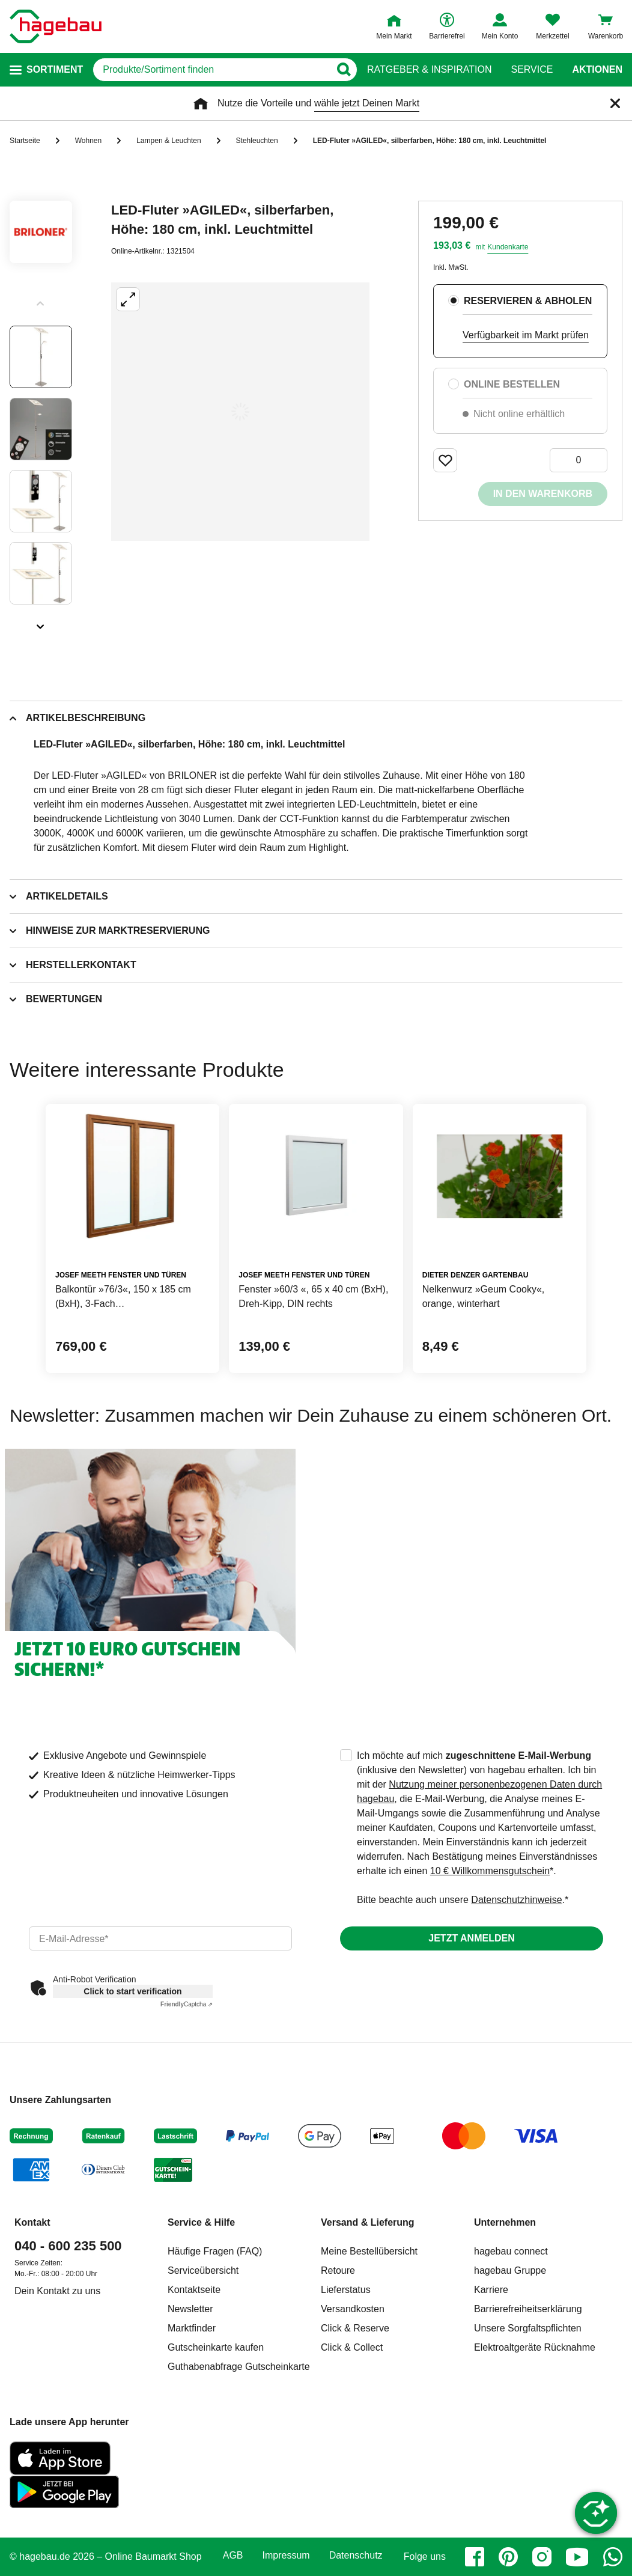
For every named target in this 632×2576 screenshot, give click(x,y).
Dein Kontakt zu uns (57, 2291)
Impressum (286, 2555)
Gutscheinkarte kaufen (216, 2347)
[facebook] (474, 2556)
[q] (211, 69)
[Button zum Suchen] (343, 69)
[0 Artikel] (578, 460)
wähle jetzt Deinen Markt (366, 103)
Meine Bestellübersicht (369, 2251)
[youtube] (577, 2556)
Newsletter (190, 2309)
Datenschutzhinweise (516, 1900)
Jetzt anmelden (471, 1938)
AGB (233, 2555)
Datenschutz (356, 2555)
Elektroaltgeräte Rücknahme (534, 2347)
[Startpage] (56, 26)
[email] (160, 1938)
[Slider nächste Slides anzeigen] (41, 622)
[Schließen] (615, 103)
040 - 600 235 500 (68, 2245)
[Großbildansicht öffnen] (240, 411)
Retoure (338, 2270)
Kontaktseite (194, 2290)
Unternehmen (505, 2222)
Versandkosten (352, 2309)
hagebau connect (511, 2251)
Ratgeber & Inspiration (429, 70)
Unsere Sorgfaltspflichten (528, 2328)
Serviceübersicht (203, 2270)
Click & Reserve (355, 2328)
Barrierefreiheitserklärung (528, 2309)
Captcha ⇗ (186, 2004)
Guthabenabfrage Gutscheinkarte (239, 2366)
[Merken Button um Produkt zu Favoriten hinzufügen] (445, 460)
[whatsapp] (612, 2556)
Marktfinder (192, 2328)
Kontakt (32, 2222)
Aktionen (597, 70)
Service (532, 70)
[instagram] (541, 2556)
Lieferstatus (346, 2290)
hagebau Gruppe (510, 2270)
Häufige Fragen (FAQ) (215, 2251)
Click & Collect (352, 2347)
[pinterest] (508, 2556)
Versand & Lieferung (368, 2222)
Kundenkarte (507, 247)
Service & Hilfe (201, 2222)
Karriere (491, 2290)
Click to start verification (132, 1991)
